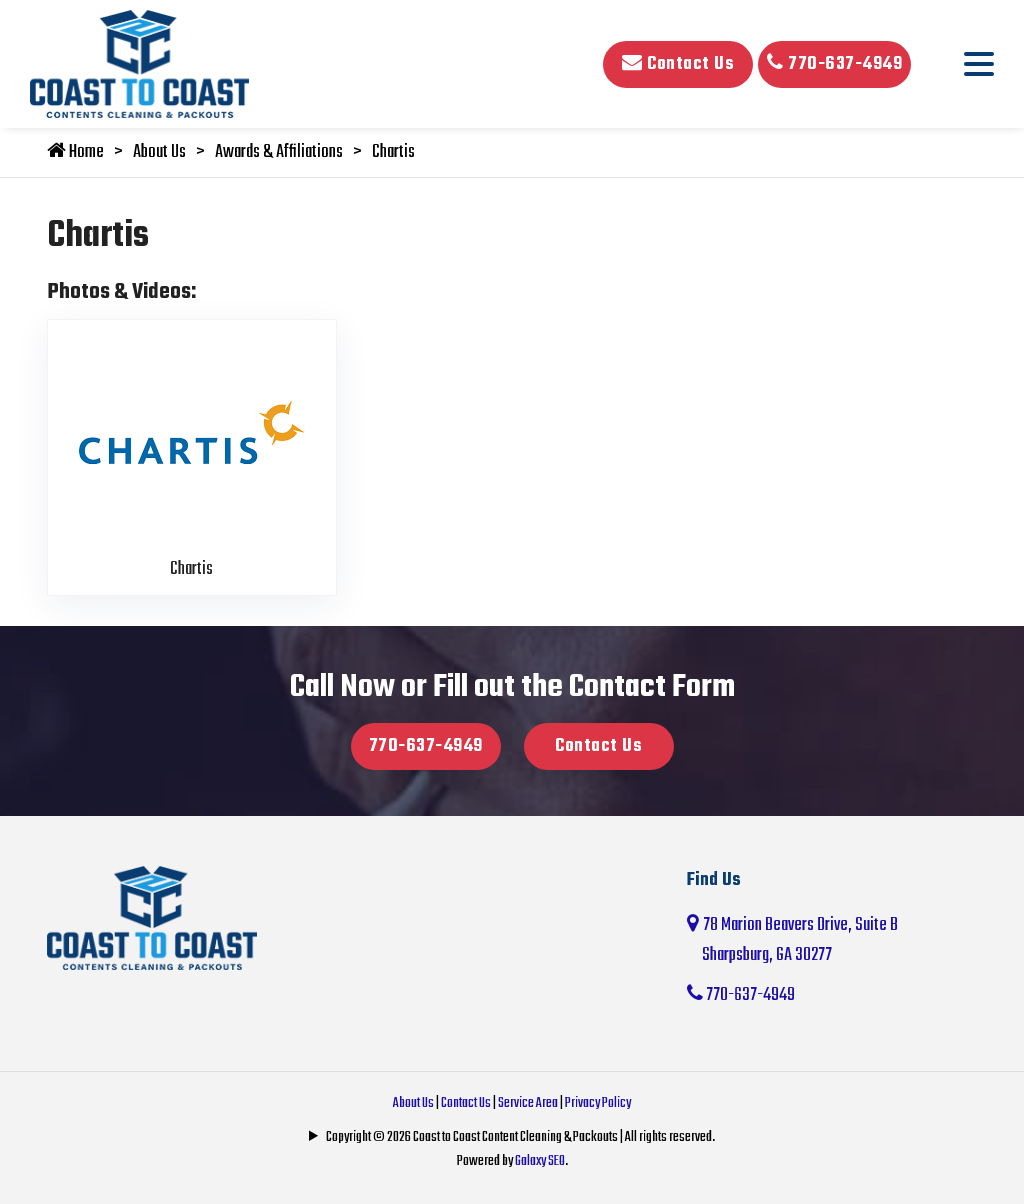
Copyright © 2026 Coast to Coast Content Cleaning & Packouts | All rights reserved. (520, 1137)
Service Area (528, 1103)
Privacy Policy (598, 1103)
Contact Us (678, 64)
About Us (159, 152)
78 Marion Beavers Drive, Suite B (832, 941)
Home (75, 152)
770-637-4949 (834, 64)
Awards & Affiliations (279, 152)
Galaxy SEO (540, 1161)
